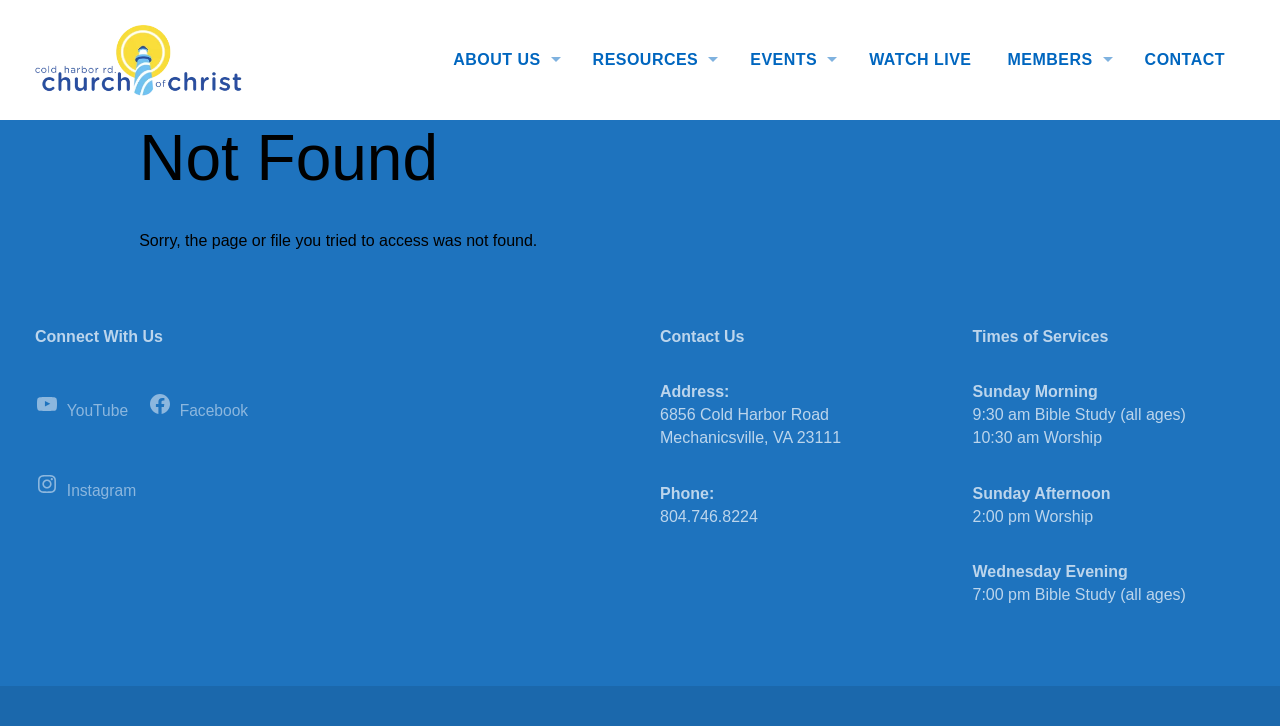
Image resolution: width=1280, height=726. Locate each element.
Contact (1185, 59)
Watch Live (920, 59)
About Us (496, 59)
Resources (646, 59)
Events (783, 59)
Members (1049, 59)
